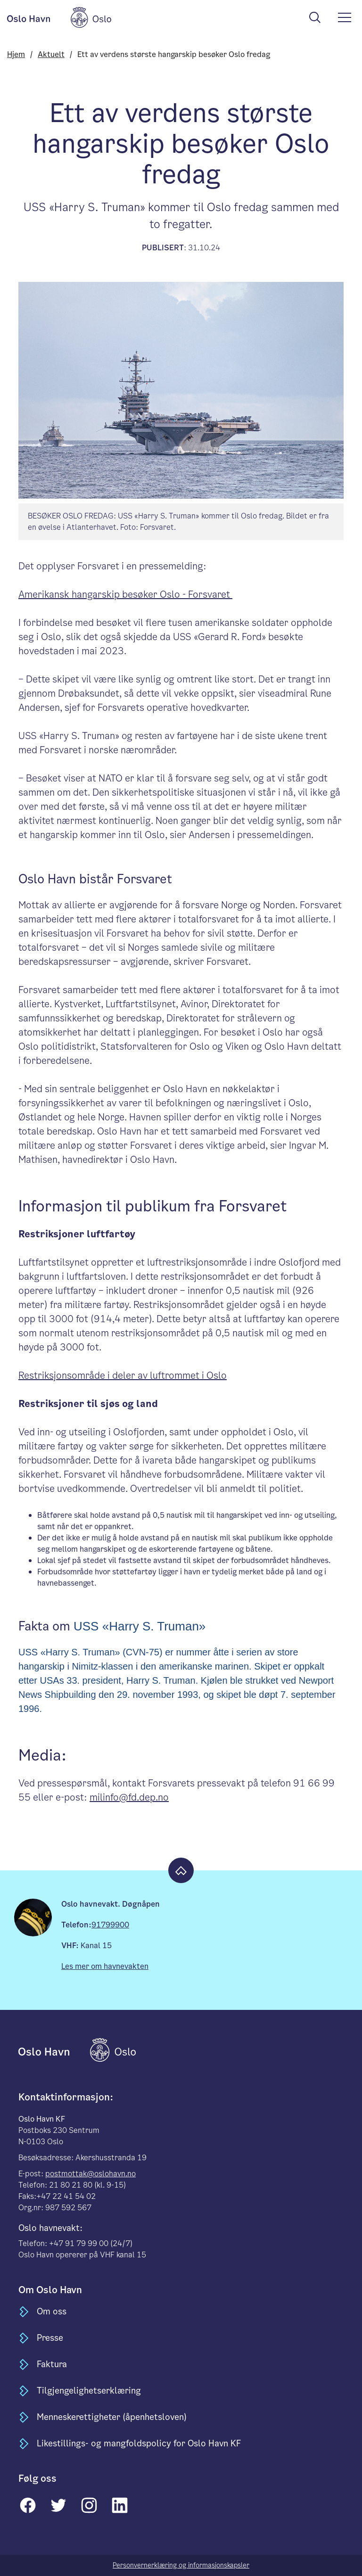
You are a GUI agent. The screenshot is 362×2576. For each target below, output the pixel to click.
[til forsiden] (53, 2049)
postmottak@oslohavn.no (90, 2173)
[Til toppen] (181, 1870)
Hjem (16, 54)
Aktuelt (51, 54)
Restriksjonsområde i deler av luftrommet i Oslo (122, 1375)
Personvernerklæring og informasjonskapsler (181, 2565)
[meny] (344, 17)
